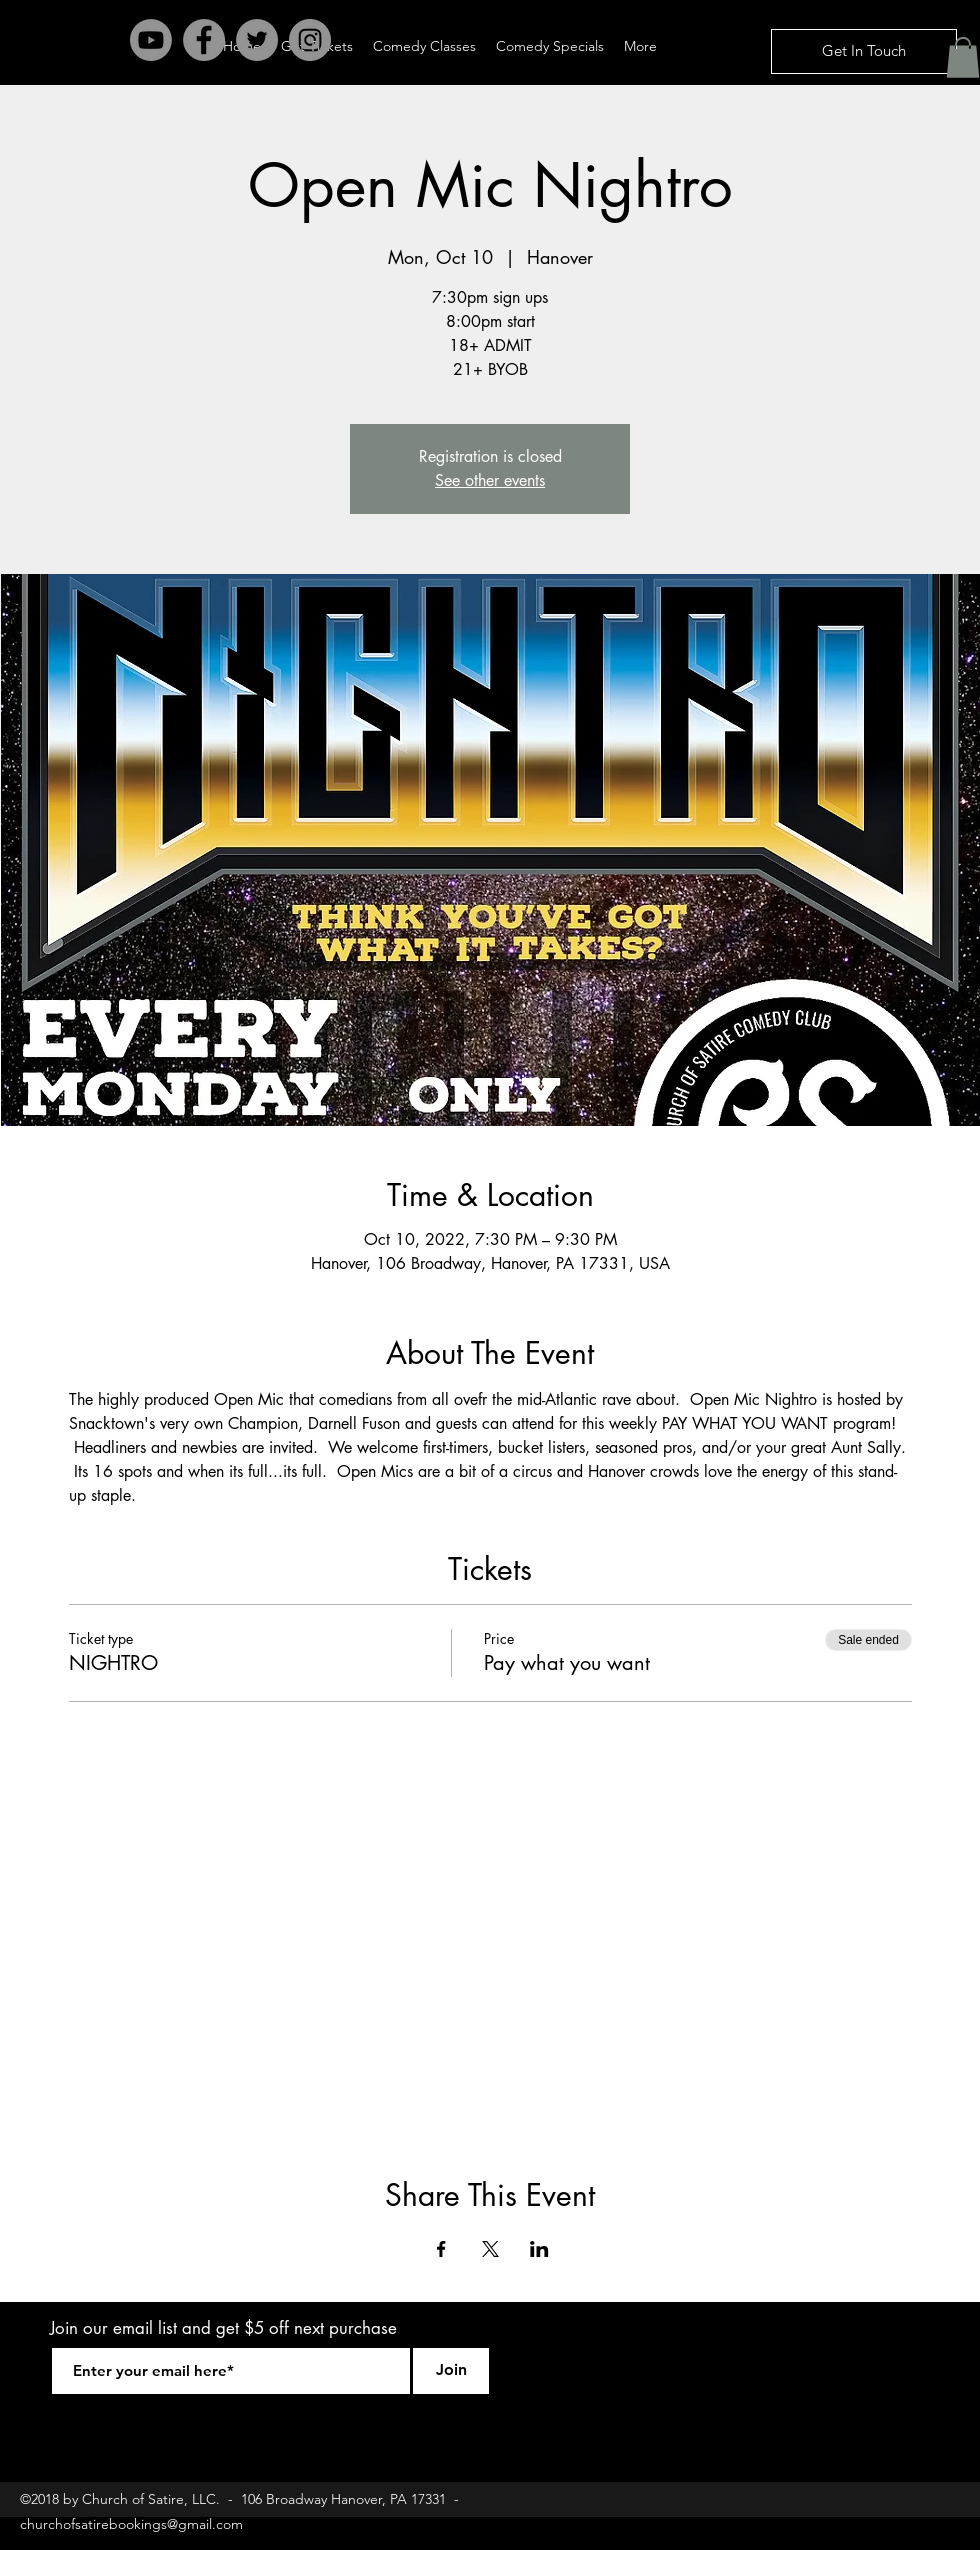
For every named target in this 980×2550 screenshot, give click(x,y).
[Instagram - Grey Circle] (310, 40)
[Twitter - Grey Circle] (257, 40)
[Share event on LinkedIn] (539, 2249)
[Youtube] (151, 40)
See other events (490, 480)
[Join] (451, 2371)
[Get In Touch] (864, 51)
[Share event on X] (490, 2249)
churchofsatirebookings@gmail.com (131, 2524)
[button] (963, 57)
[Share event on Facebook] (441, 2249)
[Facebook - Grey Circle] (204, 40)
